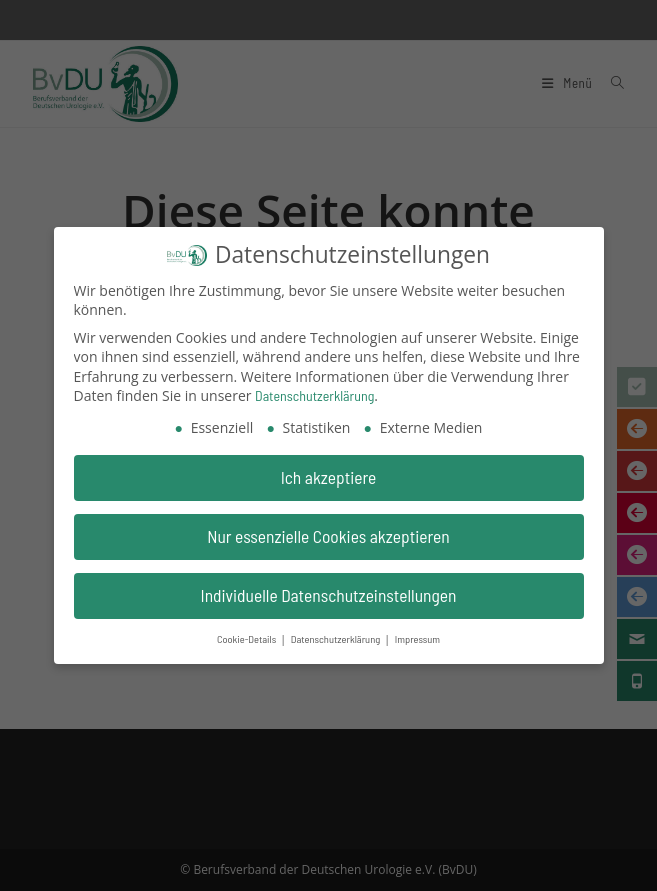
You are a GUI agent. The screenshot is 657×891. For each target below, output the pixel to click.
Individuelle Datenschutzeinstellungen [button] (329, 590)
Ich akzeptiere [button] (329, 473)
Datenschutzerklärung (314, 391)
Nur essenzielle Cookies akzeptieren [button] (328, 532)
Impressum (417, 633)
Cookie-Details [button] (247, 633)
